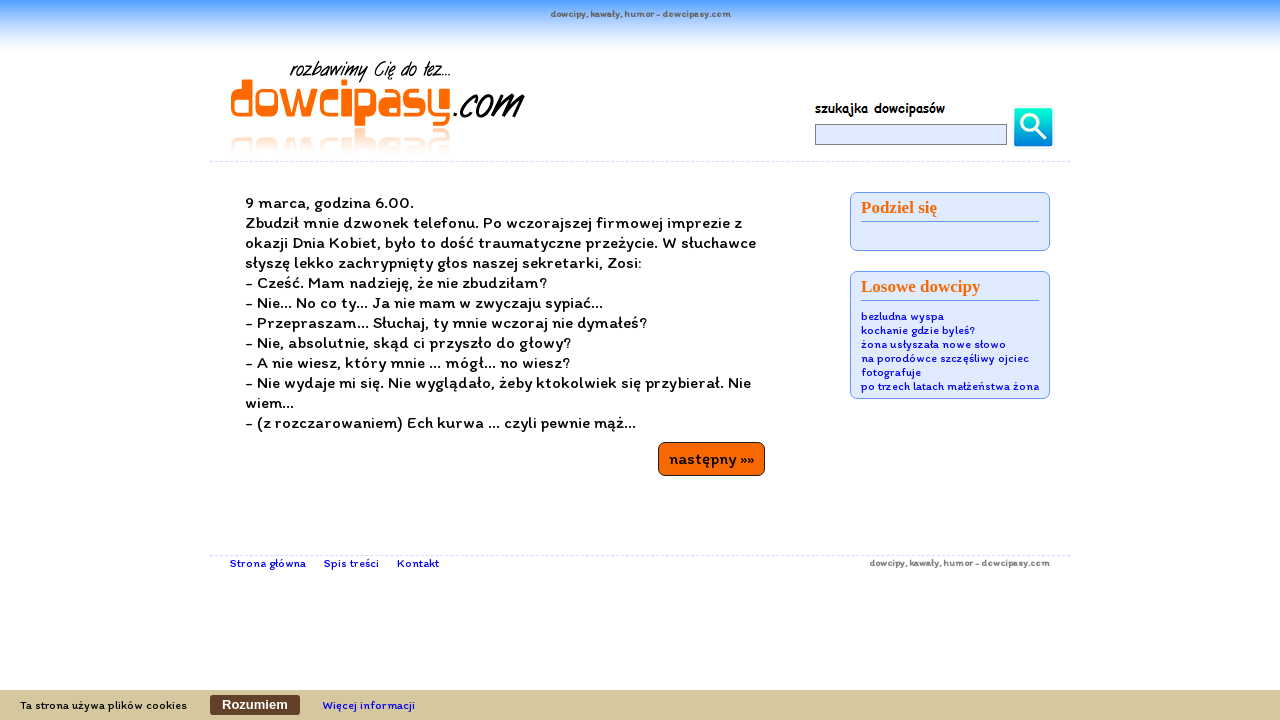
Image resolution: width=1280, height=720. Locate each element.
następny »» (711, 458)
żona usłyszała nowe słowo (933, 344)
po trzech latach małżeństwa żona (950, 386)
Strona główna (268, 563)
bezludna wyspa (902, 316)
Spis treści (351, 563)
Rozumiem (255, 704)
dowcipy (887, 562)
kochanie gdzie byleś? (918, 330)
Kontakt (418, 563)
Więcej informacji (369, 705)
